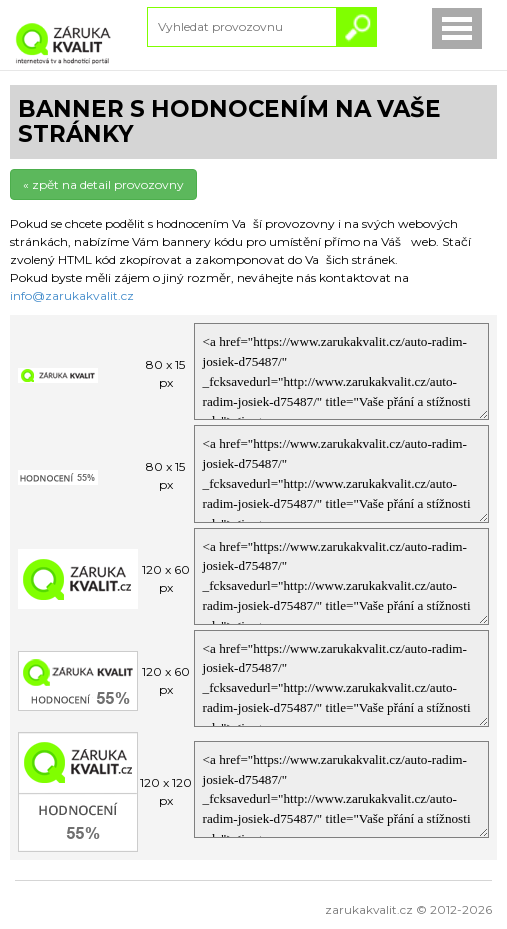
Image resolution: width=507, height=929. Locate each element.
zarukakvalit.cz (369, 909)
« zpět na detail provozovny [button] (103, 184)
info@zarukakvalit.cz (72, 295)
